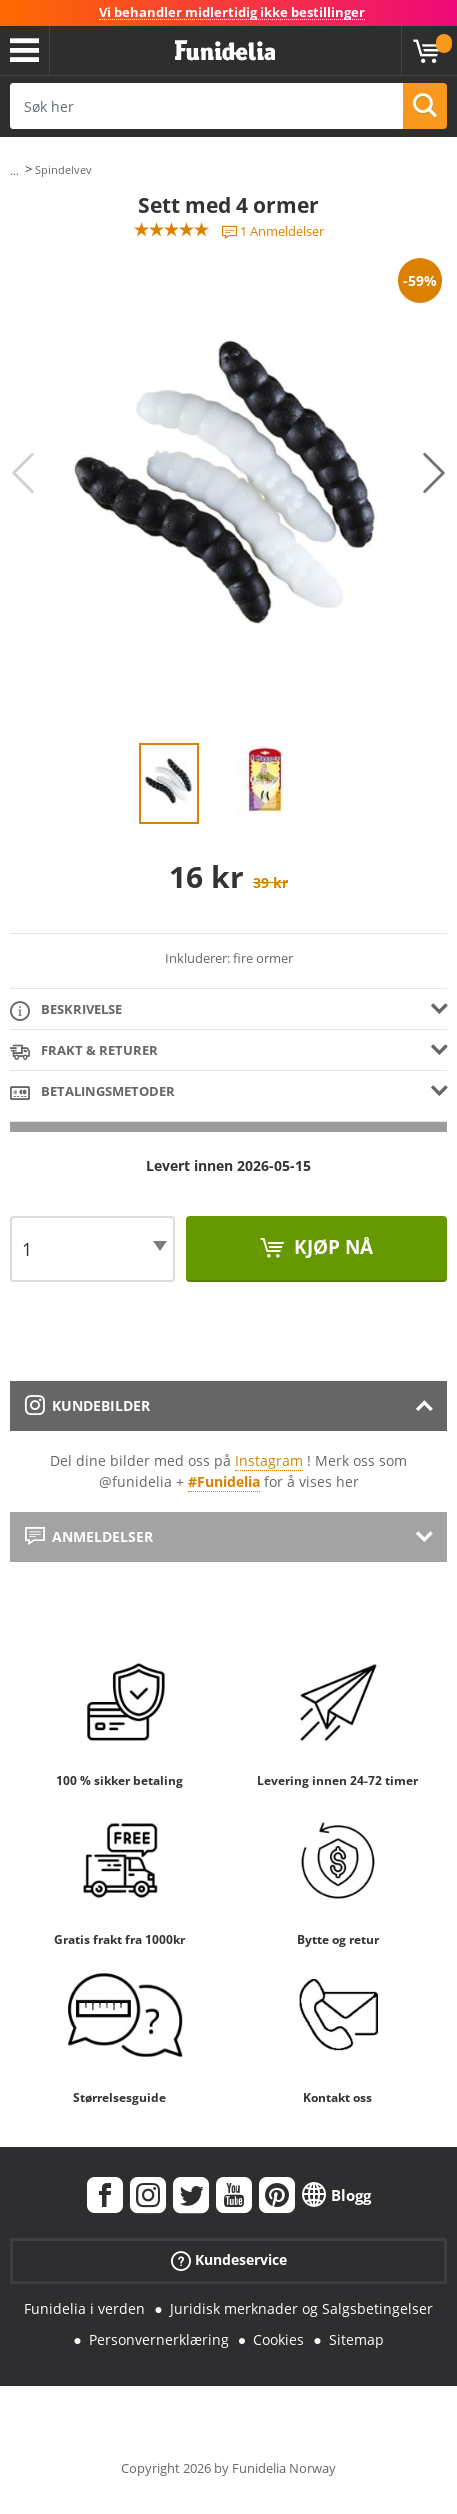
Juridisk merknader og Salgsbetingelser (301, 2308)
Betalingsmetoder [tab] (92, 1092)
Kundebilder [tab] (87, 1405)
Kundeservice (229, 2260)
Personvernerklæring (159, 2339)
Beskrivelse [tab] (66, 1010)
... (14, 170)
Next (434, 473)
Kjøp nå (331, 1247)
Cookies (278, 2339)
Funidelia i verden (84, 2308)
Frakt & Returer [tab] (84, 1051)
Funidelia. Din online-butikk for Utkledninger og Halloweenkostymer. (225, 51)
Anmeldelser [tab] (89, 1536)
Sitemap (356, 2339)
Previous (23, 473)
